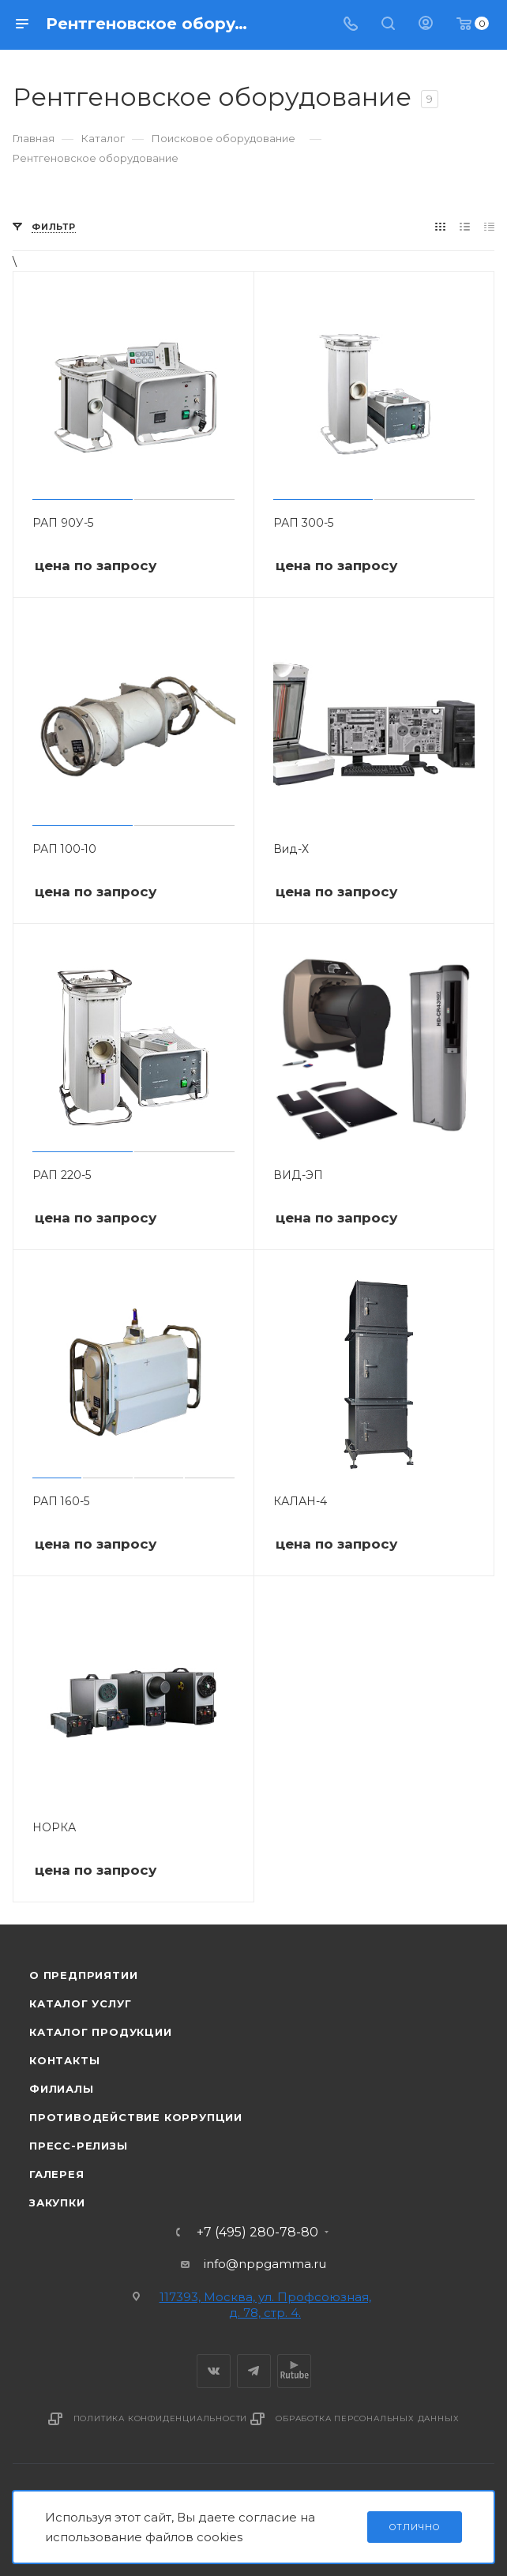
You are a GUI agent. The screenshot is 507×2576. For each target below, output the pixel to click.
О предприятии (83, 1975)
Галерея (56, 2174)
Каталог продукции (100, 2032)
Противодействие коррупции (135, 2117)
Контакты (64, 2060)
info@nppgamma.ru (265, 2263)
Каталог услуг (80, 2003)
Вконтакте (214, 2371)
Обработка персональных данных (367, 2418)
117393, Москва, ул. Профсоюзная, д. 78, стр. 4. (265, 2304)
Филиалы (61, 2088)
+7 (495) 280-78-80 (257, 2232)
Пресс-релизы (78, 2145)
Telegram (254, 2371)
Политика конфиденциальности (160, 2418)
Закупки (57, 2202)
